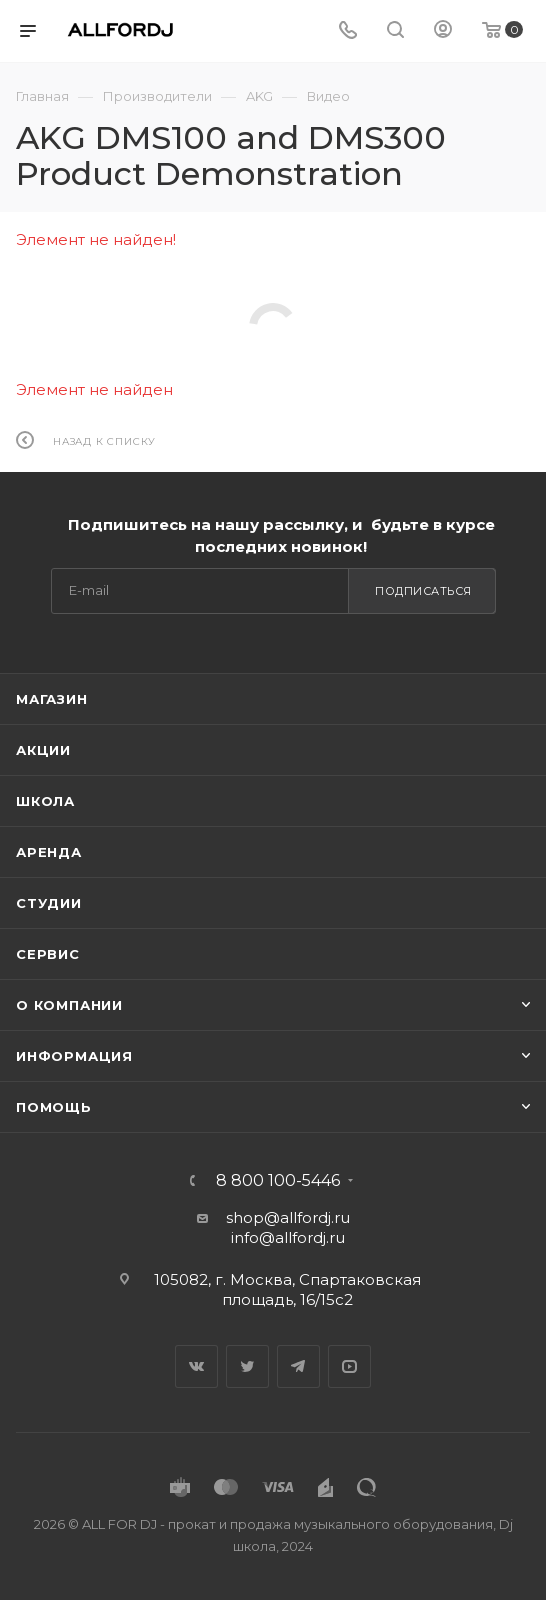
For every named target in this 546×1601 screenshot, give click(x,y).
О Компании (69, 1005)
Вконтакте (196, 1366)
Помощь (54, 1107)
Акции (43, 750)
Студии (49, 903)
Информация (74, 1056)
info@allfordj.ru (288, 1237)
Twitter (247, 1366)
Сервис (48, 954)
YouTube (349, 1366)
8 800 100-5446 (278, 1181)
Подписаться (423, 591)
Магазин (52, 699)
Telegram (298, 1366)
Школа (45, 801)
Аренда (49, 852)
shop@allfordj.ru (288, 1217)
